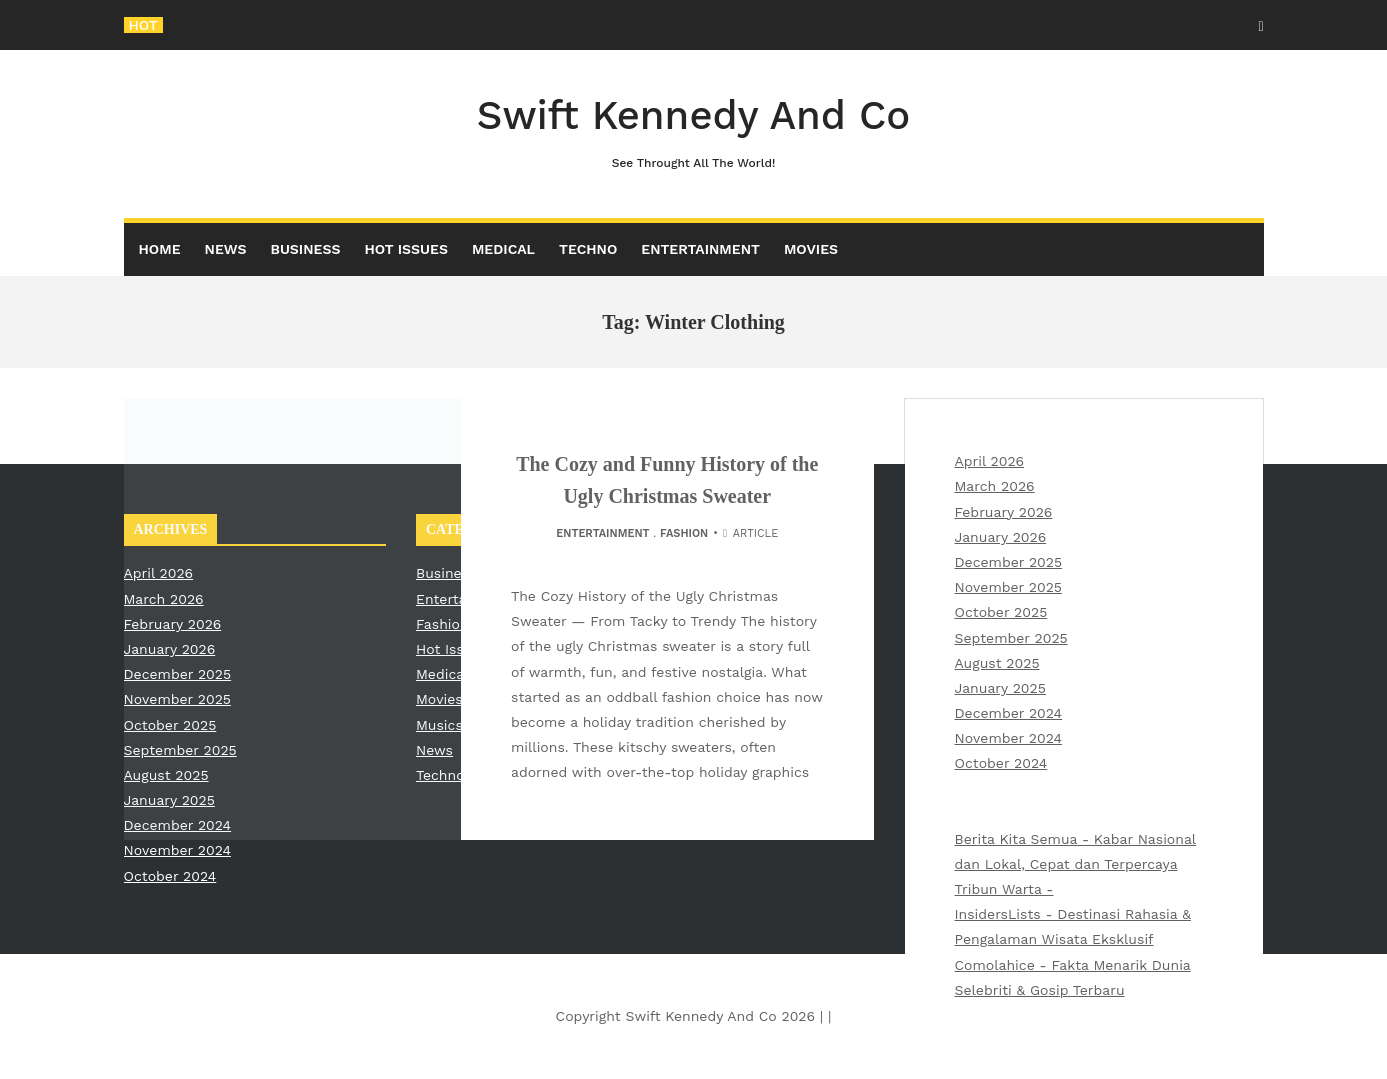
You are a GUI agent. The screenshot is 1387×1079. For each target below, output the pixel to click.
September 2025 (1011, 638)
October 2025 (1001, 612)
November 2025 (1008, 587)
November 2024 (1008, 738)
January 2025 (1000, 688)
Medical (503, 249)
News (226, 249)
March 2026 (995, 486)
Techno (588, 249)
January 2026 (1001, 537)
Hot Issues (405, 249)
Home (160, 249)
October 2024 (1001, 763)
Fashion (684, 533)
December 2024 (1009, 713)
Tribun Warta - (1004, 889)
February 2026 (1004, 512)
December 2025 (1009, 562)
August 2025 (997, 663)
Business (306, 249)
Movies (811, 249)
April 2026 (990, 461)
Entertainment (700, 249)
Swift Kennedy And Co (694, 132)
